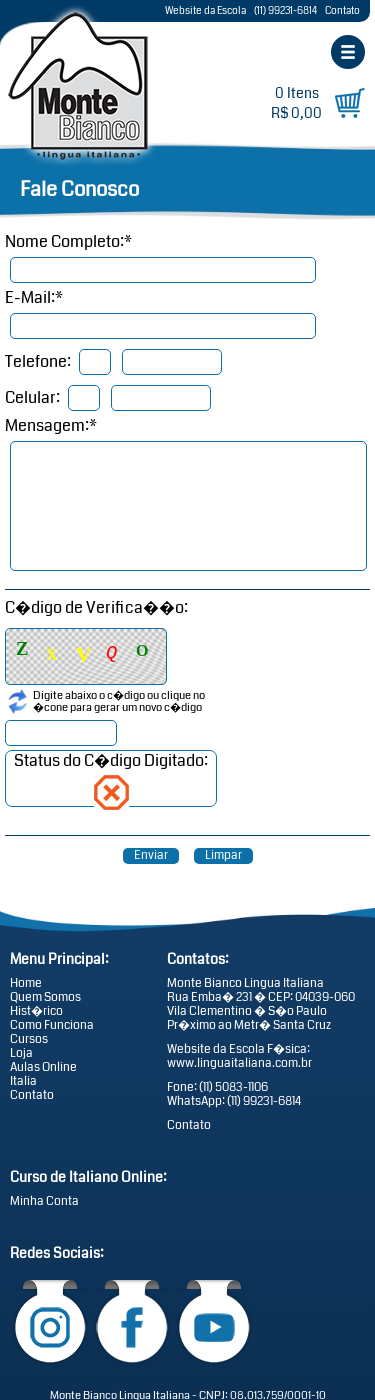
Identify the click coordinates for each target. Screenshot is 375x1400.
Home (26, 983)
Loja (21, 1053)
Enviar (151, 855)
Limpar (223, 855)
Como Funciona (52, 1025)
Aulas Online (43, 1067)
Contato (342, 11)
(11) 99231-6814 (285, 11)
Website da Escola (205, 11)
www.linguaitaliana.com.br (239, 1063)
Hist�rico (36, 1011)
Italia (23, 1081)
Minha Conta (44, 1201)
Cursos (29, 1039)
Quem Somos (45, 997)
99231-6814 (272, 1101)
